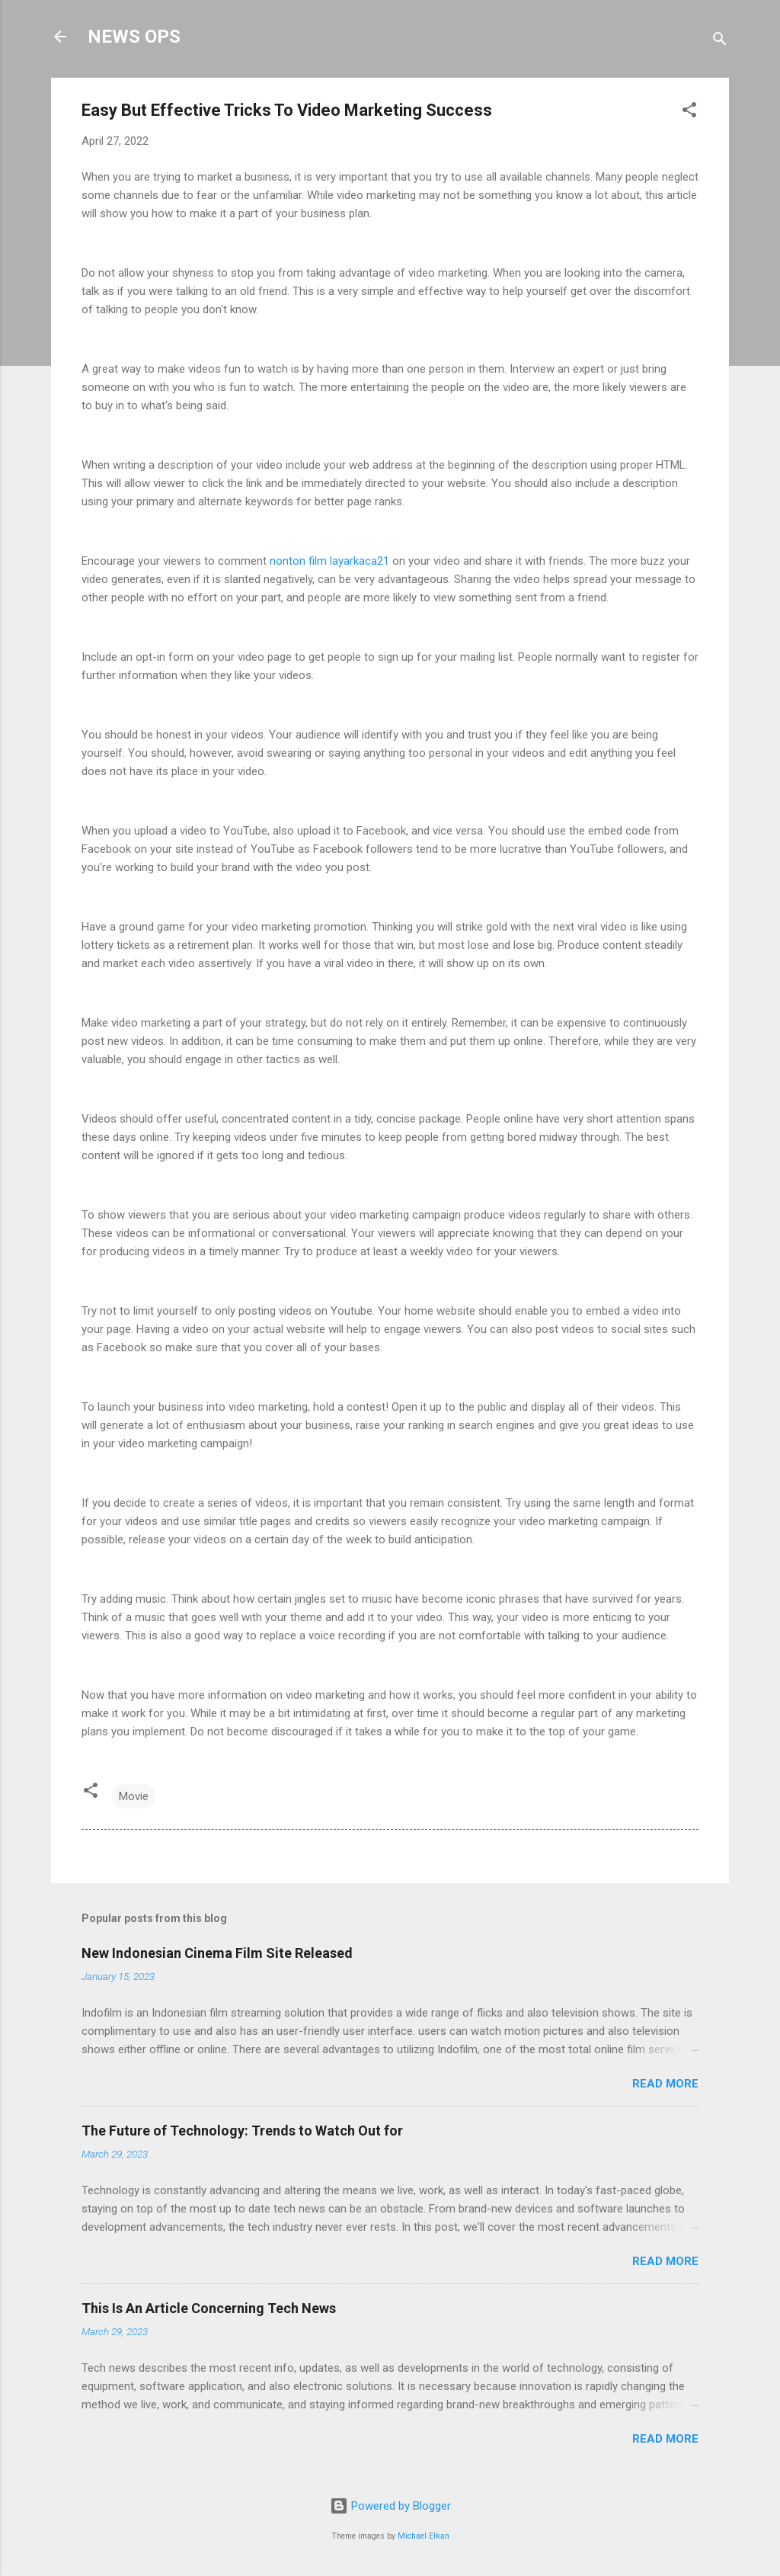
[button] (689, 112)
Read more (665, 2084)
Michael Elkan (423, 2536)
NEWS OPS (134, 36)
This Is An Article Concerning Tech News (209, 2308)
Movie (134, 1796)
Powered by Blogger (390, 2506)
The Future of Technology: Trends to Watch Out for (242, 2131)
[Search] (720, 41)
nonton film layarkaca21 (331, 561)
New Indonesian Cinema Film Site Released (217, 1953)
